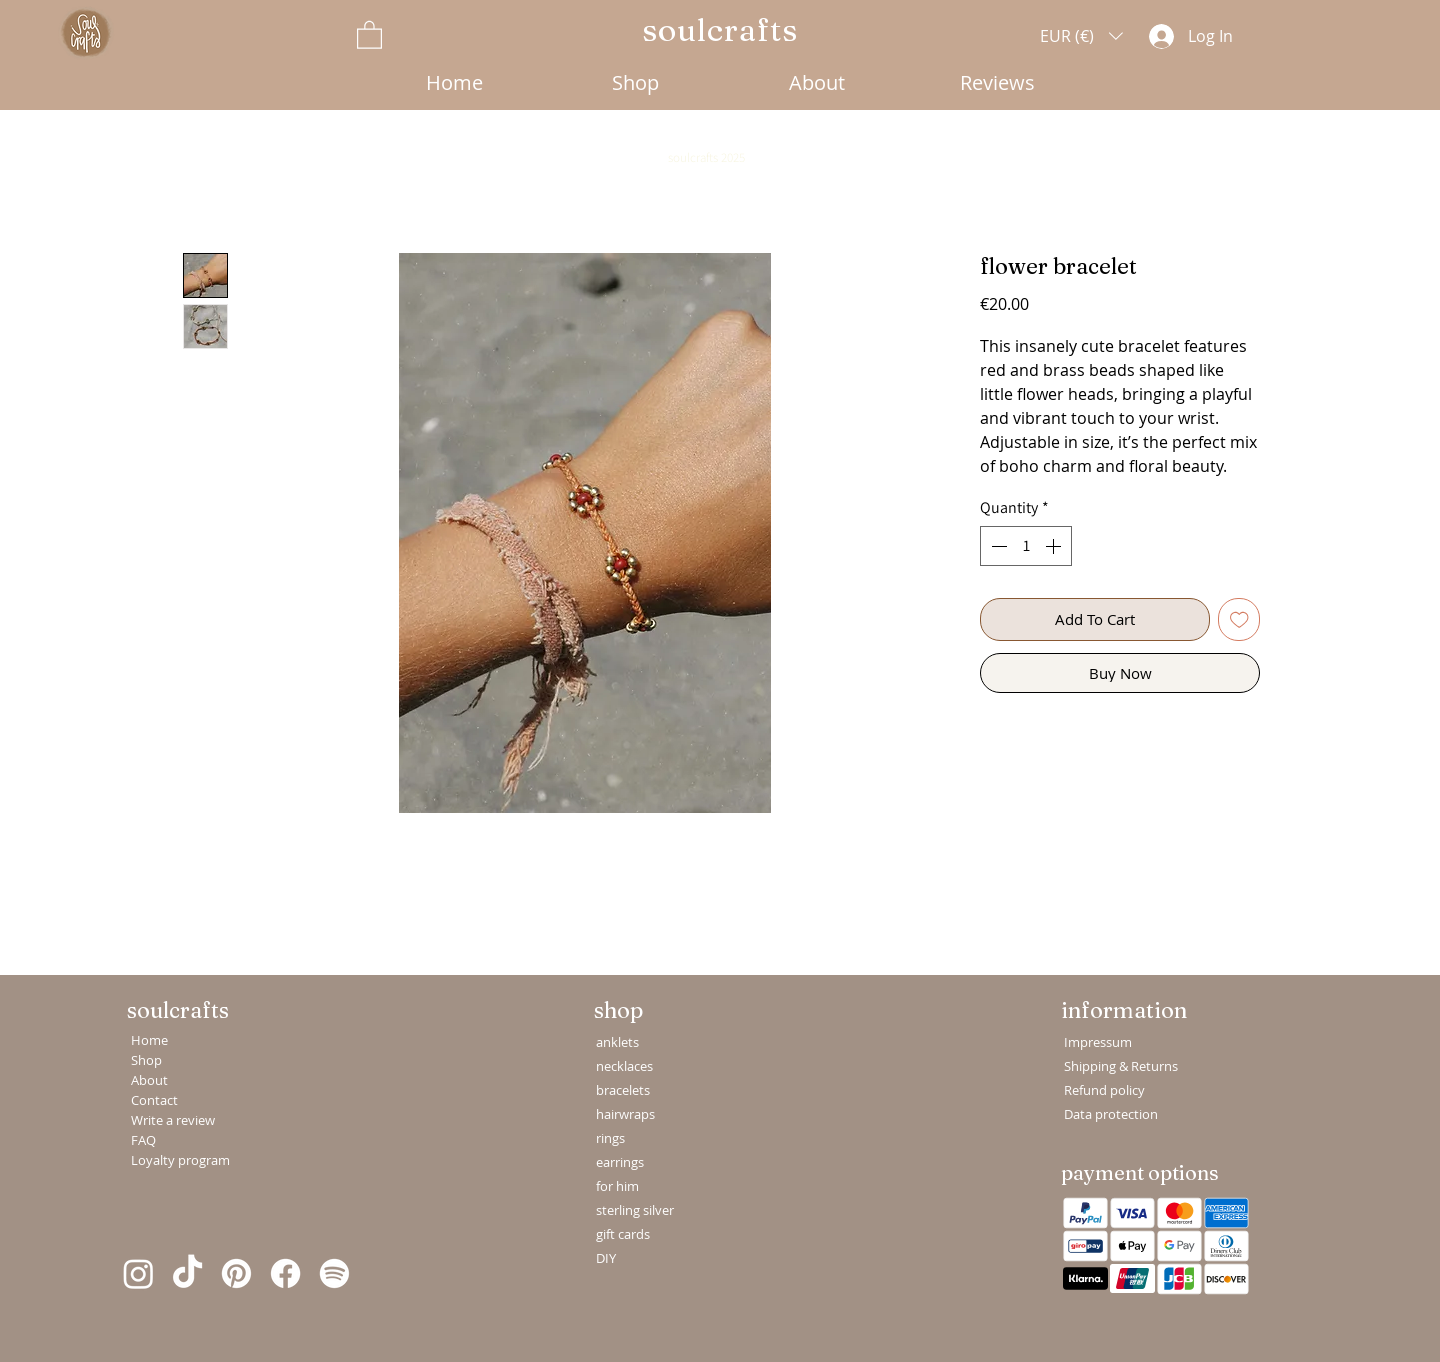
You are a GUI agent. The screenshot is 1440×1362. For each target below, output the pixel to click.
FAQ (143, 1140)
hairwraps (625, 1114)
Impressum (1098, 1042)
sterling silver (635, 1210)
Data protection (1111, 1114)
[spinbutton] (1026, 546)
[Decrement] (997, 546)
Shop (146, 1060)
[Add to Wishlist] (1239, 619)
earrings (620, 1162)
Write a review (173, 1120)
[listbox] (1081, 36)
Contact (154, 1100)
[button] (369, 34)
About (149, 1080)
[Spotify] (334, 1273)
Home (149, 1040)
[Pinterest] (236, 1273)
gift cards (623, 1234)
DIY (606, 1258)
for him (617, 1186)
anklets (617, 1042)
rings (610, 1138)
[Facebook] (285, 1273)
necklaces (624, 1066)
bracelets (623, 1090)
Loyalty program (174, 1160)
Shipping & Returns (1111, 1066)
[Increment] (1055, 546)
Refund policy (1104, 1090)
